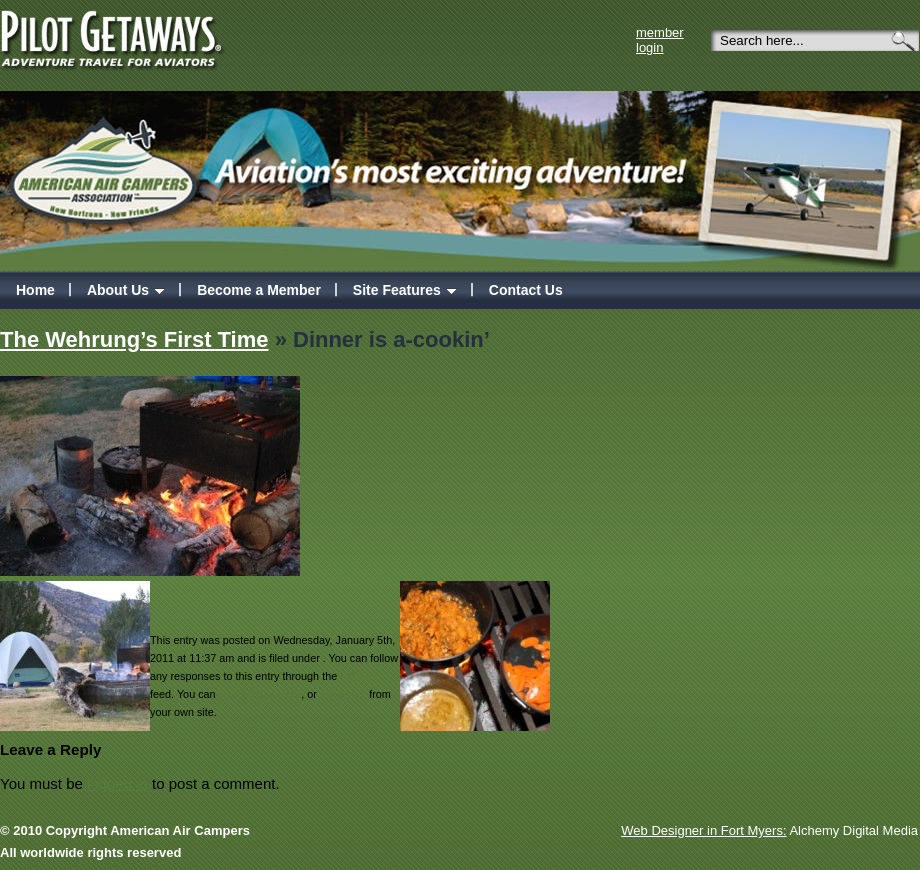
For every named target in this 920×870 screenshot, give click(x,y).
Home (35, 290)
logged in (117, 783)
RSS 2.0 (360, 676)
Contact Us (526, 290)
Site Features (405, 290)
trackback (343, 694)
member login (660, 40)
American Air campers (106, 161)
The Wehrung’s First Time (134, 339)
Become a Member (259, 290)
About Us (126, 290)
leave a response (260, 694)
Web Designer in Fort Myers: (703, 830)
